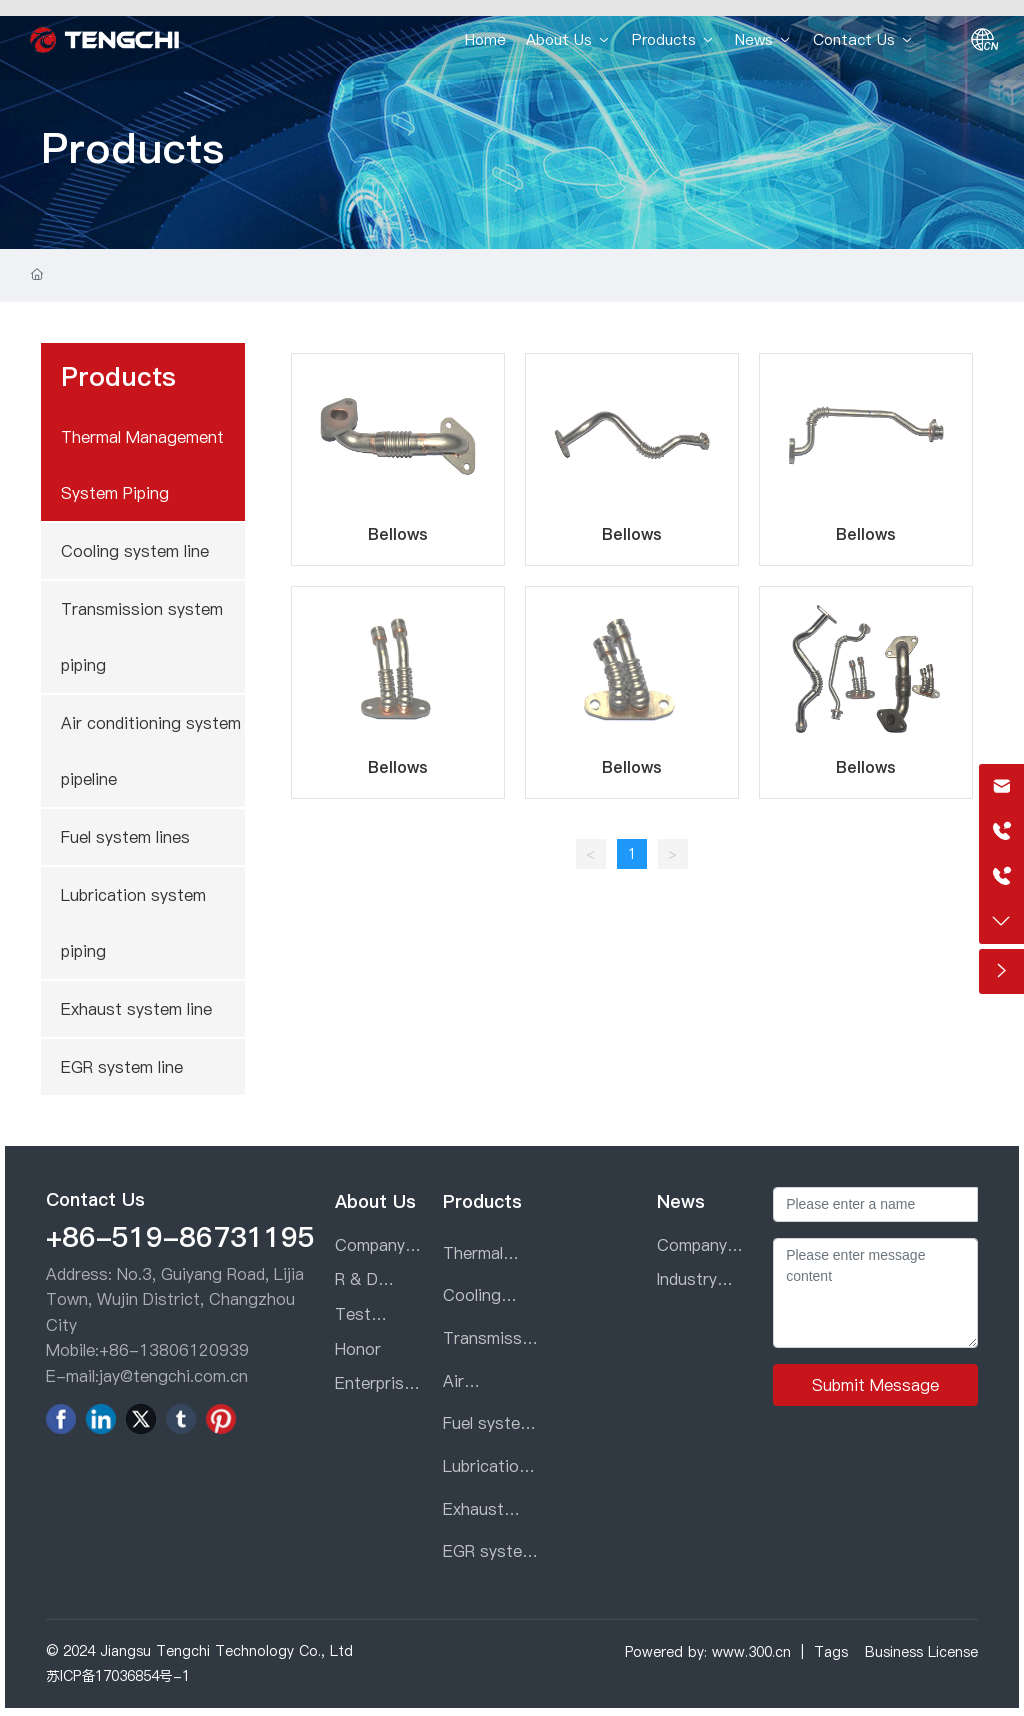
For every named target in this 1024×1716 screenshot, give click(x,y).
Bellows (398, 534)
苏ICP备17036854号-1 (118, 1676)
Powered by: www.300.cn (708, 1652)
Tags (831, 1652)
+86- (119, 1350)
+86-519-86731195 (180, 1237)
